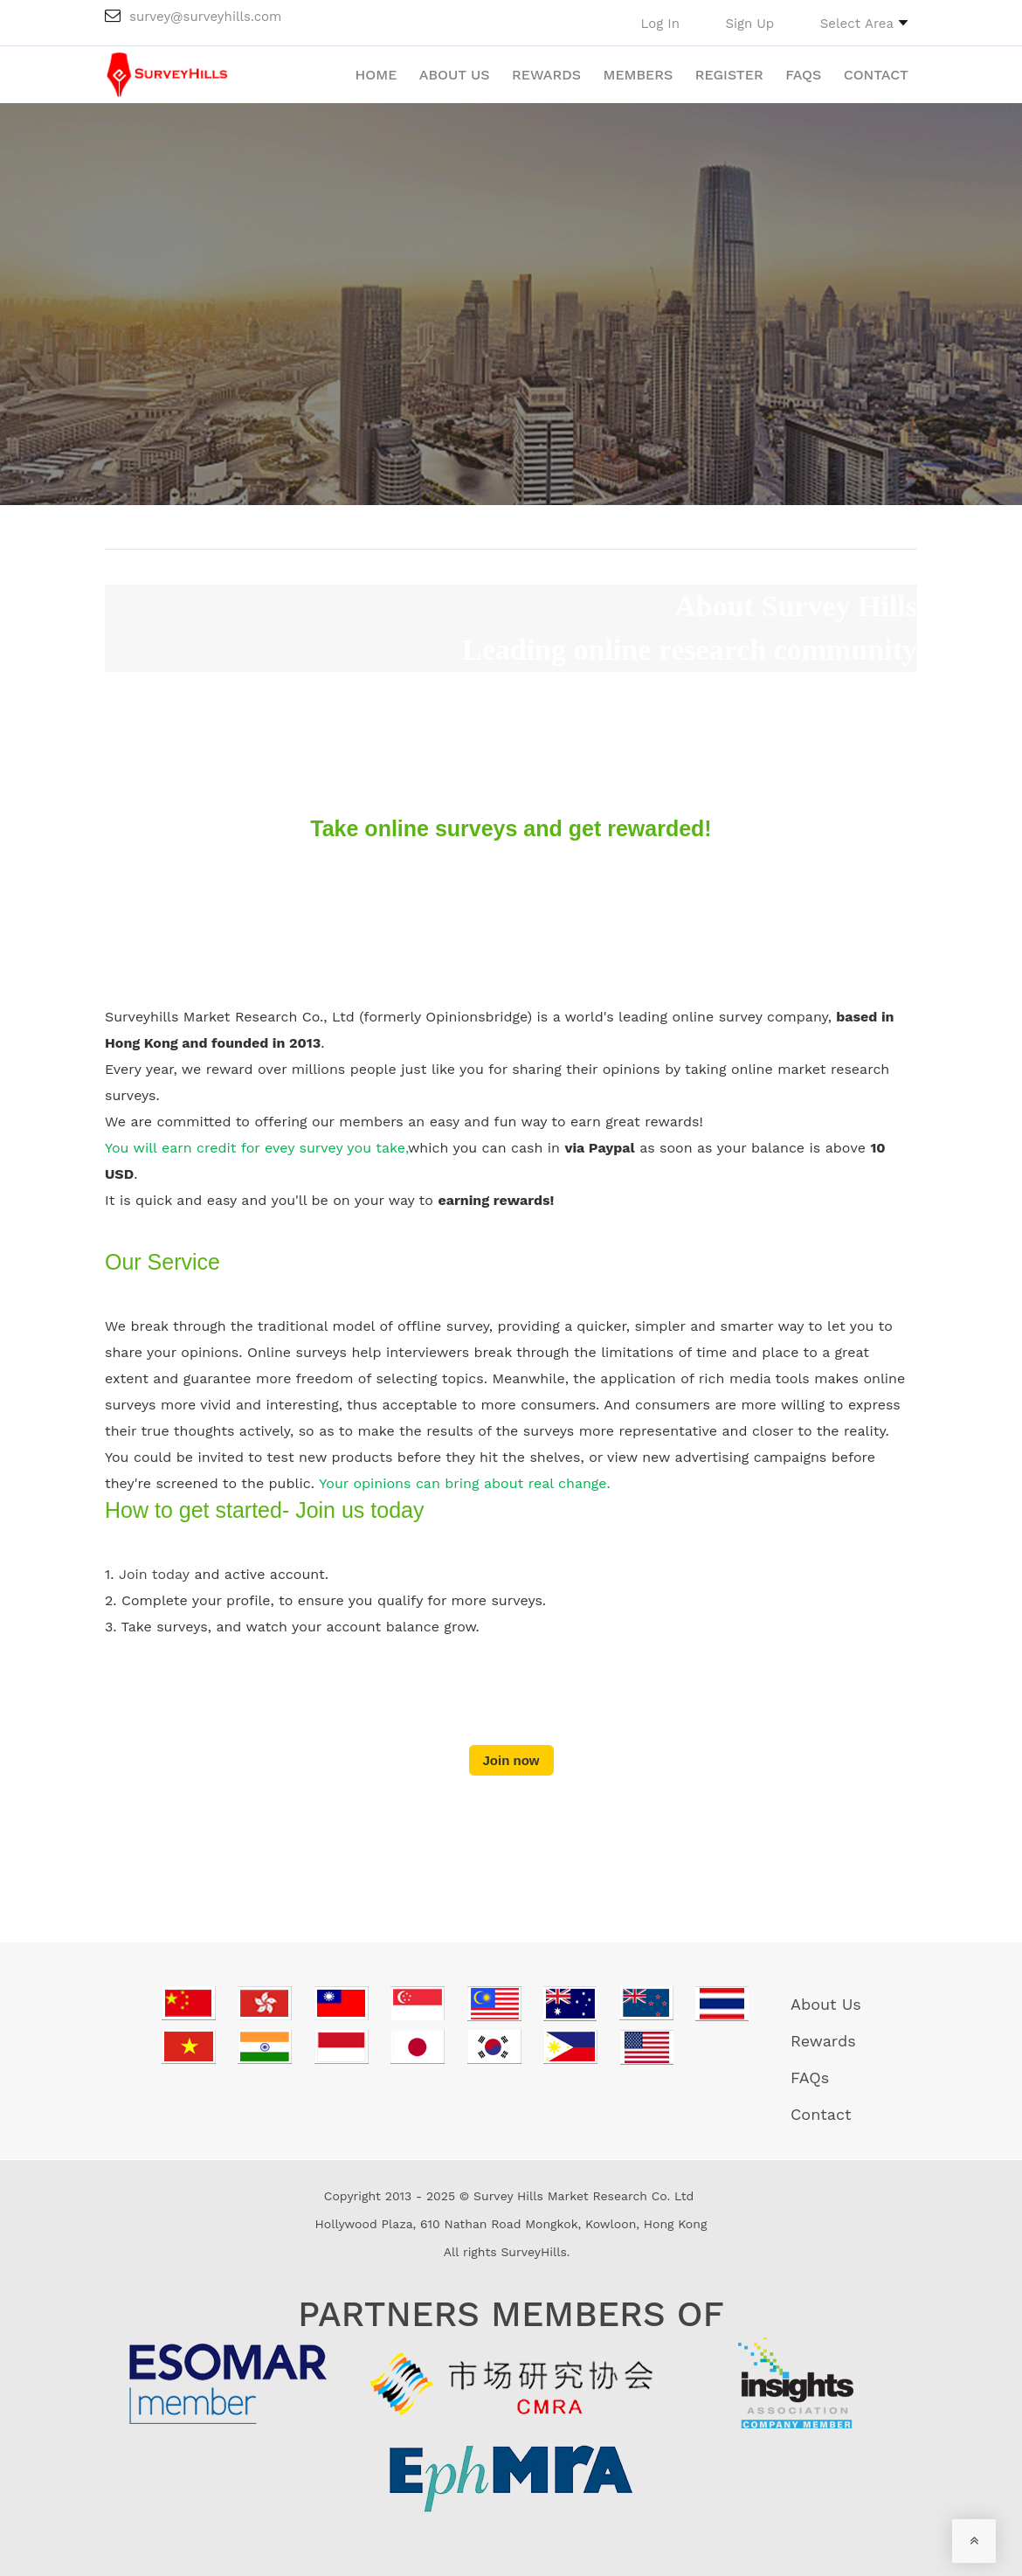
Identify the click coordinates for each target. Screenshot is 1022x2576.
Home (376, 74)
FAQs (803, 74)
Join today (154, 1574)
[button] (864, 22)
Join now (511, 1760)
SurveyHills (533, 2252)
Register (729, 74)
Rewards (546, 74)
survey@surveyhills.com (193, 17)
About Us (454, 74)
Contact (876, 74)
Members (638, 74)
